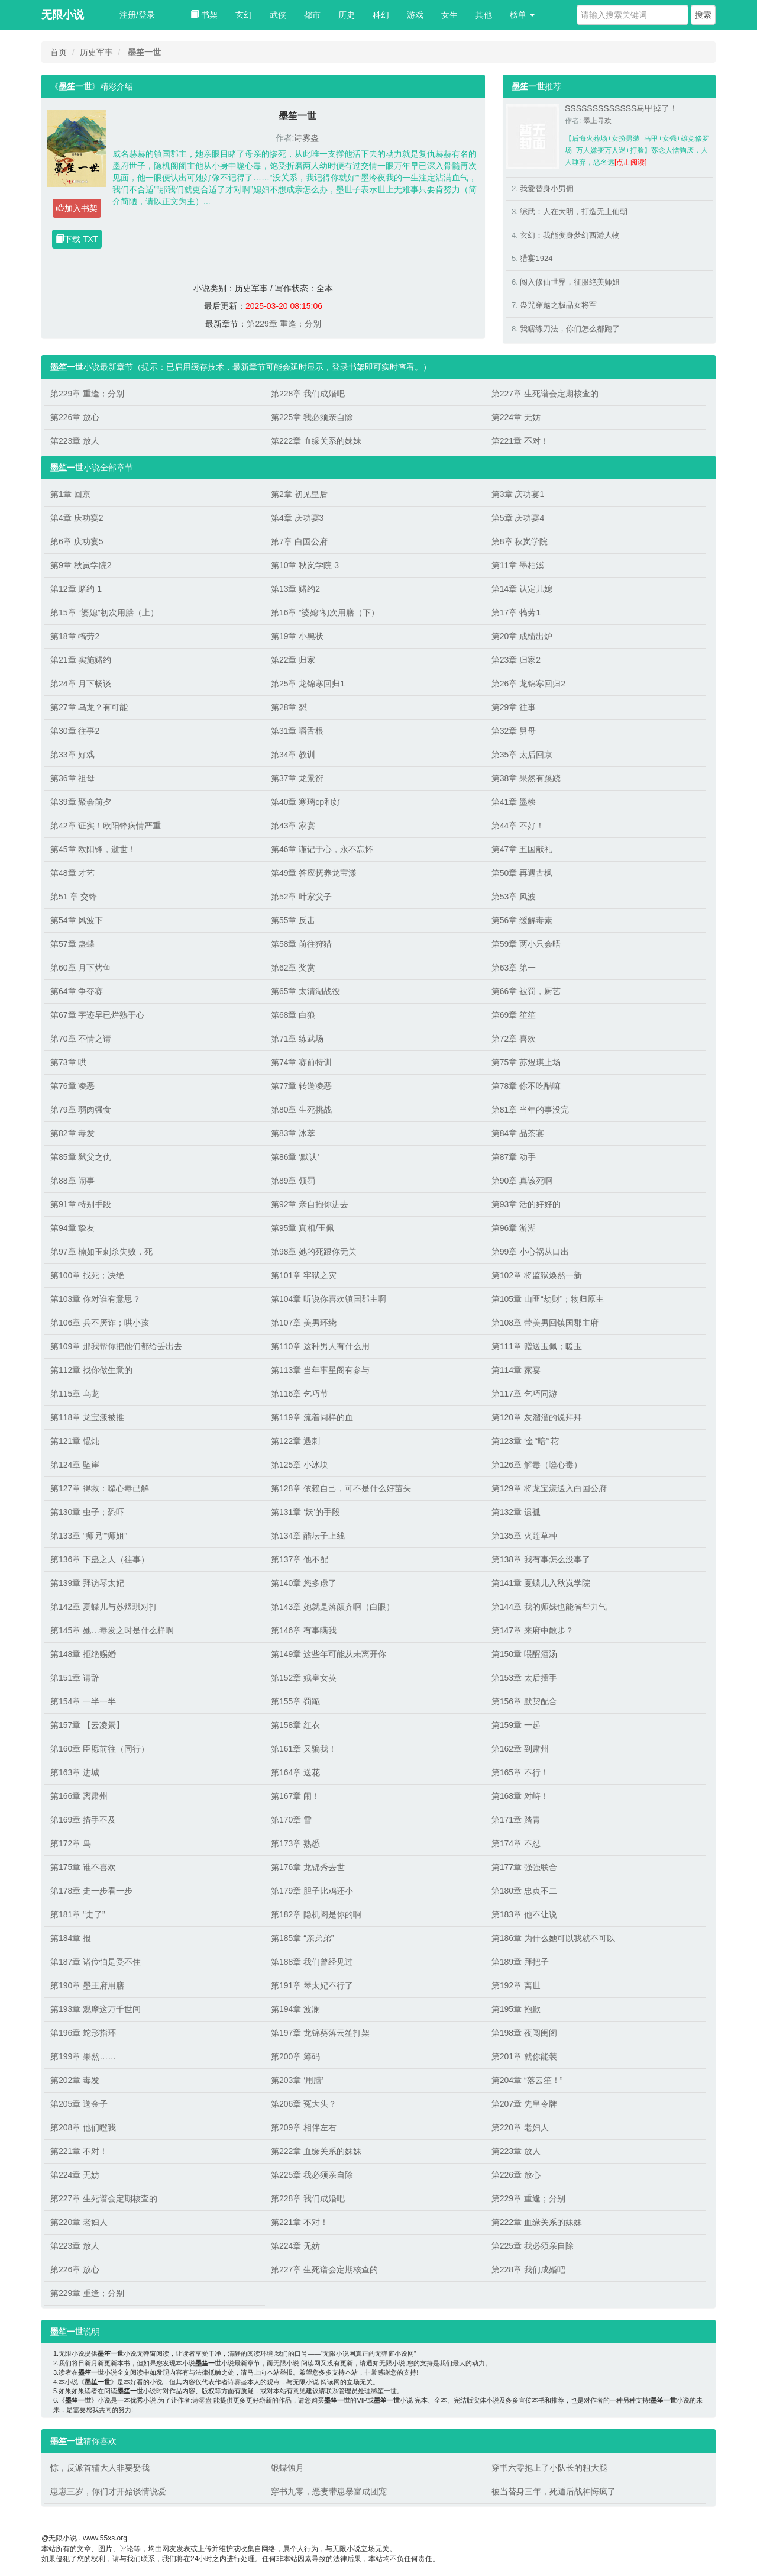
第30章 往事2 (74, 731)
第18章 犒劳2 (74, 636)
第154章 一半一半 (83, 1701)
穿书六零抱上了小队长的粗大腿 (549, 2467)
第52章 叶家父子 (301, 896)
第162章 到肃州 (520, 1748)
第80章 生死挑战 (301, 1109)
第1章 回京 (70, 494)
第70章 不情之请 (80, 1038)
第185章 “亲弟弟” (302, 1938)
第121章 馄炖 (74, 1441)
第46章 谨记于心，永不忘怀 (322, 849)
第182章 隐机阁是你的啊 (316, 1914)
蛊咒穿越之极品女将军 (558, 305)
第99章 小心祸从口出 (530, 1251)
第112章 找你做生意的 (91, 1370)
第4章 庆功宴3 (297, 518)
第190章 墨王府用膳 (87, 1985)
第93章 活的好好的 (526, 1204)
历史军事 (96, 52)
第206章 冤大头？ (304, 2103)
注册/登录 (137, 15)
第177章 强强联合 (524, 1867)
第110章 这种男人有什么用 (320, 1346)
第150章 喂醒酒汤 (524, 1654)
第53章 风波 (513, 896)
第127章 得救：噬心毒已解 (99, 1488)
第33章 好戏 (72, 754)
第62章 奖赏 (293, 967)
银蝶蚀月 (287, 2467)
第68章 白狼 (293, 1015)
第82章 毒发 (72, 1133)
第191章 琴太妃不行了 (312, 1985)
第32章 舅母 (513, 731)
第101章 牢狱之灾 (304, 1275)
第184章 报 (70, 1938)
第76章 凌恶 (72, 1086)
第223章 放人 (74, 441)
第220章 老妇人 (520, 2127)
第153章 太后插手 (524, 1677)
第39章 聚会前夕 (80, 802)
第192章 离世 (516, 1985)
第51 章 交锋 (73, 896)
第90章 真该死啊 (521, 1180)
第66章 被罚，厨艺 (526, 991)
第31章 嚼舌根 (297, 731)
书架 (204, 15)
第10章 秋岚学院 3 (305, 565)
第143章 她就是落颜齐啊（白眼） (332, 1606)
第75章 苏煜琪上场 (526, 1062)
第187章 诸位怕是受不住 (95, 1961)
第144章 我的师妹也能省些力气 (549, 1606)
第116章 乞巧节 (299, 1393)
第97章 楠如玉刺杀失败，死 (101, 1251)
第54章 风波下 (76, 920)
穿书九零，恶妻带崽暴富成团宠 (329, 2491)
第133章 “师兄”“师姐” (88, 1535)
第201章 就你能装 (524, 2056)
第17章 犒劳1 (516, 612)
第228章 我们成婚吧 (308, 393)
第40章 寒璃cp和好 (306, 802)
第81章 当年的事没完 (530, 1109)
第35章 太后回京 (521, 754)
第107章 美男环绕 (304, 1322)
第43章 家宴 (293, 825)
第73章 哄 (68, 1062)
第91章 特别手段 (80, 1204)
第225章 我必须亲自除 (312, 417)
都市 (312, 15)
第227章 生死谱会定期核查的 (545, 393)
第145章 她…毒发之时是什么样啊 (112, 1630)
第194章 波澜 (295, 2009)
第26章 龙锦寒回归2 (528, 683)
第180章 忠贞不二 (524, 1890)
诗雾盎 (306, 138)
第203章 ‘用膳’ (297, 2080)
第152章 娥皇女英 (304, 1677)
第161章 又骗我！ (304, 1748)
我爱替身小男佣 (547, 188)
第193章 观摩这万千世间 (95, 2009)
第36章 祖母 (72, 778)
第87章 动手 (513, 1157)
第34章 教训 (293, 754)
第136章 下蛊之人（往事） (99, 1559)
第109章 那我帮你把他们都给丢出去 (116, 1346)
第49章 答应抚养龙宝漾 (314, 873)
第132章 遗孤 (516, 1512)
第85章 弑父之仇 (80, 1157)
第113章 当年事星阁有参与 (320, 1370)
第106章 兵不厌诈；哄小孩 (99, 1322)
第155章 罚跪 (295, 1701)
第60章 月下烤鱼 (80, 967)
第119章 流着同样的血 (312, 1417)
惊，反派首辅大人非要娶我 (100, 2467)
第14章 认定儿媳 (521, 589)
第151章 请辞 (74, 1677)
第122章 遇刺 (295, 1441)
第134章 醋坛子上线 (308, 1535)
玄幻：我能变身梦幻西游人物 (570, 235)
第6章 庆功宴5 (76, 541)
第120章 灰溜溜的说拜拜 (536, 1417)
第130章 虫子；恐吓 (87, 1512)
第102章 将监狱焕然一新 (536, 1275)
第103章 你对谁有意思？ (95, 1299)
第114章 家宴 (516, 1370)
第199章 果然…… (83, 2056)
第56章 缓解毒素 (521, 920)
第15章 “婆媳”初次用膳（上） (104, 612)
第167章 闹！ (295, 1796)
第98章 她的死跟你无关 (314, 1251)
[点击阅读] (630, 162)
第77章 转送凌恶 (301, 1086)
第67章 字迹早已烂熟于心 (97, 1015)
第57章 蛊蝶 (72, 944)
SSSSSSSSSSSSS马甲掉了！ (621, 108)
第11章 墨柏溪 (517, 565)
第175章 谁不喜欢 (83, 1867)
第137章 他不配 (299, 1559)
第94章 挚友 (72, 1228)
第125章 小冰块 (299, 1464)
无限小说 (62, 15)
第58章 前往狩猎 (301, 944)
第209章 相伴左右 (304, 2127)
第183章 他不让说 (524, 1914)
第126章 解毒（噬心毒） (536, 1464)
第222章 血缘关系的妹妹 (316, 441)
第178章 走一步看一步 (91, 1890)
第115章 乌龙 (74, 1393)
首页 (58, 52)
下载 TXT (77, 239)
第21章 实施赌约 (80, 660)
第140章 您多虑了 (304, 1583)
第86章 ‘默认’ (295, 1157)
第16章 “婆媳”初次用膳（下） (325, 612)
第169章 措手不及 (83, 1819)
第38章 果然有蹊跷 (526, 778)
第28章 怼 (289, 707)
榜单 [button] (522, 15)
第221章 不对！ (520, 441)
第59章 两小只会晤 (526, 944)
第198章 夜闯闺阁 (524, 2032)
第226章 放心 (74, 417)
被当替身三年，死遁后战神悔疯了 (553, 2491)
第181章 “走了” (77, 1914)
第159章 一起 (516, 1725)
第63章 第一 (513, 967)
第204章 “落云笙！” (527, 2080)
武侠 (278, 15)
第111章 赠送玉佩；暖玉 (536, 1346)
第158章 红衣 (295, 1725)
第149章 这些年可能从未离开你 (328, 1654)
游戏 (415, 15)
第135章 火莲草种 (524, 1535)
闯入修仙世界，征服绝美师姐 (570, 282)
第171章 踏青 (516, 1819)
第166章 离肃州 (79, 1796)
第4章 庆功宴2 (76, 518)
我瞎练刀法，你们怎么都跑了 (570, 328)
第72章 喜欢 (513, 1038)
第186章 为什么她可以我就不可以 (553, 1938)
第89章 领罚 (293, 1180)
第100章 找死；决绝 (87, 1275)
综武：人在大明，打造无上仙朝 (573, 211)
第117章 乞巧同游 (524, 1393)
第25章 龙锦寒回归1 (308, 683)
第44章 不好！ (517, 825)
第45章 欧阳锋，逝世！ (93, 849)
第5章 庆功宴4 (517, 518)
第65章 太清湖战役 (305, 991)
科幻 (381, 15)
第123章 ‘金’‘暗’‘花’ (525, 1441)
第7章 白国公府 (299, 541)
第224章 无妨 (516, 417)
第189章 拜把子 (520, 1961)
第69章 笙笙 (513, 1015)
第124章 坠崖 (74, 1464)
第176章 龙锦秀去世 (308, 1867)
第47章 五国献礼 (521, 849)
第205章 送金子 (79, 2103)
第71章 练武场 (297, 1038)
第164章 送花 (295, 1772)
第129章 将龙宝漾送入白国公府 (549, 1488)
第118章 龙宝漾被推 (87, 1417)
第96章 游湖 (513, 1228)
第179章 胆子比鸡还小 (312, 1890)
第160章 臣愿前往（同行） (99, 1748)
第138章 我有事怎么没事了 (540, 1559)
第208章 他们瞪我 (83, 2127)
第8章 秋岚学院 (519, 541)
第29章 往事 (513, 707)
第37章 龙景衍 (297, 778)
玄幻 (243, 15)
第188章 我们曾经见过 (312, 1961)
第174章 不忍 (516, 1843)
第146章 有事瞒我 (304, 1630)
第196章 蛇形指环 (83, 2032)
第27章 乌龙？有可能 (89, 707)
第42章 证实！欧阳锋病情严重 (105, 825)
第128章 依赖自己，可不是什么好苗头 (341, 1488)
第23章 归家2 (516, 660)
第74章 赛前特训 (301, 1062)
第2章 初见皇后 (299, 494)
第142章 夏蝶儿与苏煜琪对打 (103, 1606)
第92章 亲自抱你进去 (309, 1204)
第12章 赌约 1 (76, 589)
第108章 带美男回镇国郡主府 (545, 1322)
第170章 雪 (291, 1819)
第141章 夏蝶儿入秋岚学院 (540, 1583)
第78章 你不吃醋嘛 (526, 1086)
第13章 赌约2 (295, 589)
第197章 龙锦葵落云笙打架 (320, 2032)
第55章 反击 (293, 920)
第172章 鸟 (70, 1843)
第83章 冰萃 (293, 1133)
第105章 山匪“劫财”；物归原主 (547, 1299)
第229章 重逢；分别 (284, 323)
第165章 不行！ (520, 1772)
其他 (483, 15)
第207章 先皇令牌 (524, 2103)
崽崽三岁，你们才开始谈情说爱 (108, 2491)
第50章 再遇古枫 (521, 873)
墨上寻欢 (597, 121)
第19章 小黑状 (297, 636)
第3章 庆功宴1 (517, 494)
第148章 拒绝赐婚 (83, 1654)
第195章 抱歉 (516, 2009)
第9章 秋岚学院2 (80, 565)
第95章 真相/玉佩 (302, 1228)
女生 (449, 15)
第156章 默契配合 (524, 1701)
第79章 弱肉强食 (80, 1109)
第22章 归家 (293, 660)
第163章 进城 (74, 1772)
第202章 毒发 (74, 2080)
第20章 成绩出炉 (521, 636)
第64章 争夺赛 (76, 991)
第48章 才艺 (72, 873)
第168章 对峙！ (520, 1796)
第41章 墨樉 (513, 802)
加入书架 (77, 208)
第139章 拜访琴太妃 (87, 1583)
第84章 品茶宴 (517, 1133)
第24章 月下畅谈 (80, 683)
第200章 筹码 (295, 2056)
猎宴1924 (536, 258)
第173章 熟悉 (295, 1843)
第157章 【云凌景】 (87, 1725)
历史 (346, 15)
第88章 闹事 (72, 1180)
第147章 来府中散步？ (532, 1630)
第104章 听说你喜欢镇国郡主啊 (328, 1299)
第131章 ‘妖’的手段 (305, 1512)
